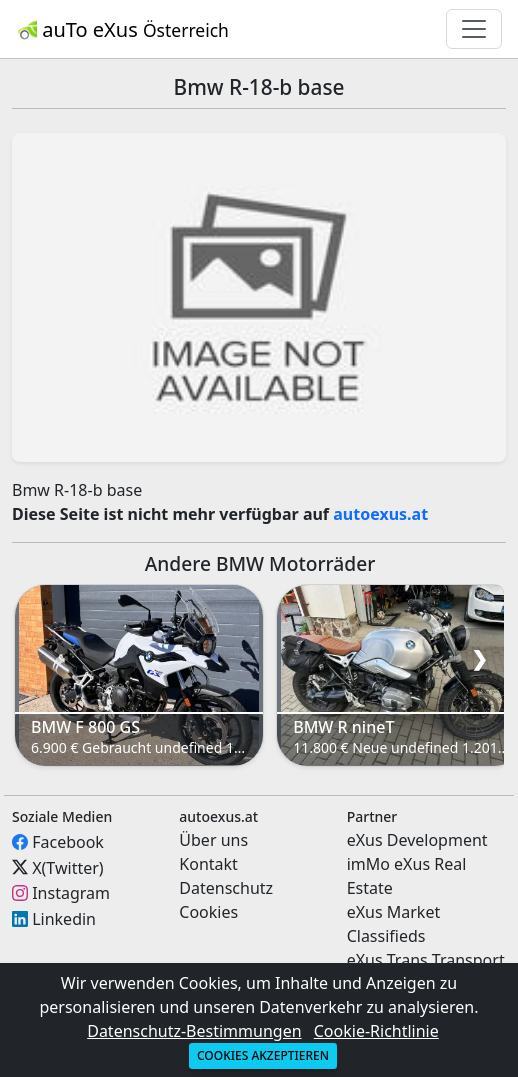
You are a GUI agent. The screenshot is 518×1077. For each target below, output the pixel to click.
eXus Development (417, 840)
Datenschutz (226, 888)
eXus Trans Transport (426, 960)
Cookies (208, 912)
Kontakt (208, 864)
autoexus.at (380, 514)
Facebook (68, 842)
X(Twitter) (67, 867)
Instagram (71, 893)
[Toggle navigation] (474, 29)
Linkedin (64, 919)
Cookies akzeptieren (263, 1055)
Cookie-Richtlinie (376, 1031)
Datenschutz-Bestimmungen (194, 1031)
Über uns (213, 840)
